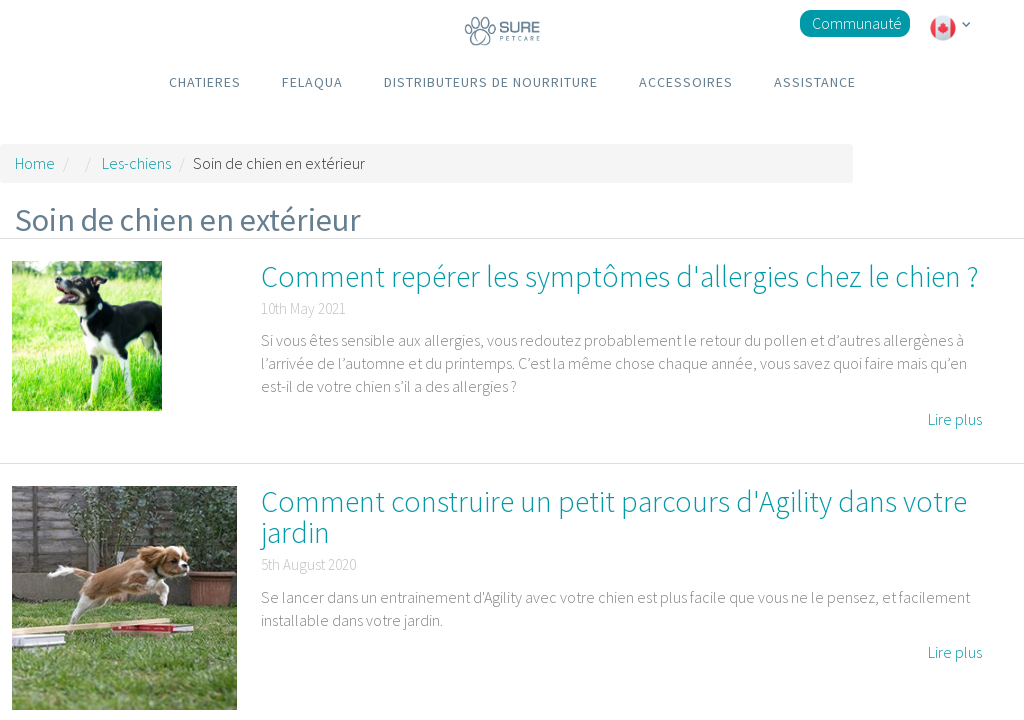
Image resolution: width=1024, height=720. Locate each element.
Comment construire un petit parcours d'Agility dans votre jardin (614, 517)
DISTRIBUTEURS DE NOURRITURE (491, 82)
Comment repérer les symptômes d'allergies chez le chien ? (620, 276)
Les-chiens (136, 163)
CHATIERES (205, 82)
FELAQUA (312, 82)
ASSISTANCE (815, 82)
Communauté (857, 23)
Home (35, 163)
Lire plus (955, 419)
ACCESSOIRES (686, 82)
